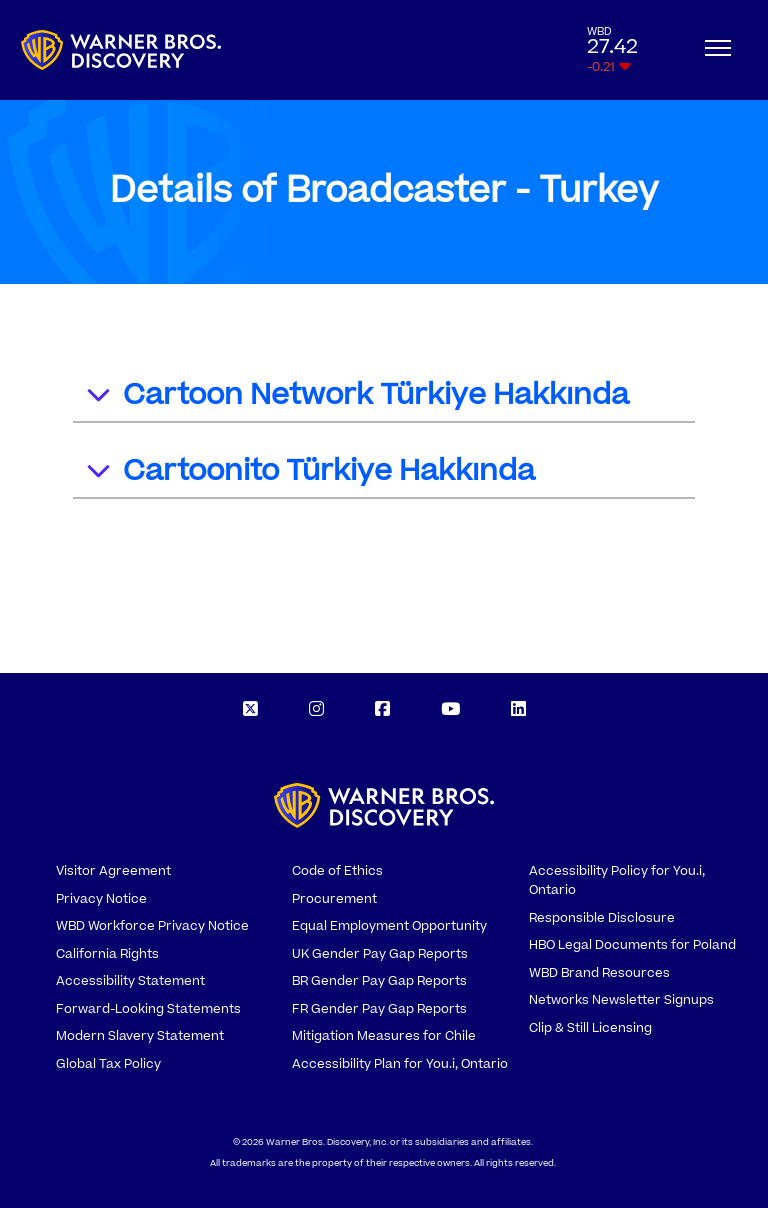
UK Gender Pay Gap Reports (380, 954)
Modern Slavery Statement (140, 1036)
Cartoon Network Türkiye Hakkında (356, 397)
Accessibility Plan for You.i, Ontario (400, 1064)
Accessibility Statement (130, 981)
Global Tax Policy (108, 1064)
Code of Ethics (337, 871)
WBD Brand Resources (599, 973)
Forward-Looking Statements (148, 1009)
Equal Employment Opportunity (389, 926)
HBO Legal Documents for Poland (632, 945)
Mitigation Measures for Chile (384, 1036)
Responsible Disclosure (602, 918)
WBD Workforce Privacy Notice (152, 926)
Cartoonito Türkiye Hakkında (309, 473)
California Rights (107, 954)
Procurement (334, 899)
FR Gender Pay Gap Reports (379, 1009)
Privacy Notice (101, 899)
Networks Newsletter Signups (621, 1000)
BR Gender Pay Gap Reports (379, 981)
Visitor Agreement (113, 871)
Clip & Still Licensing (590, 1028)
